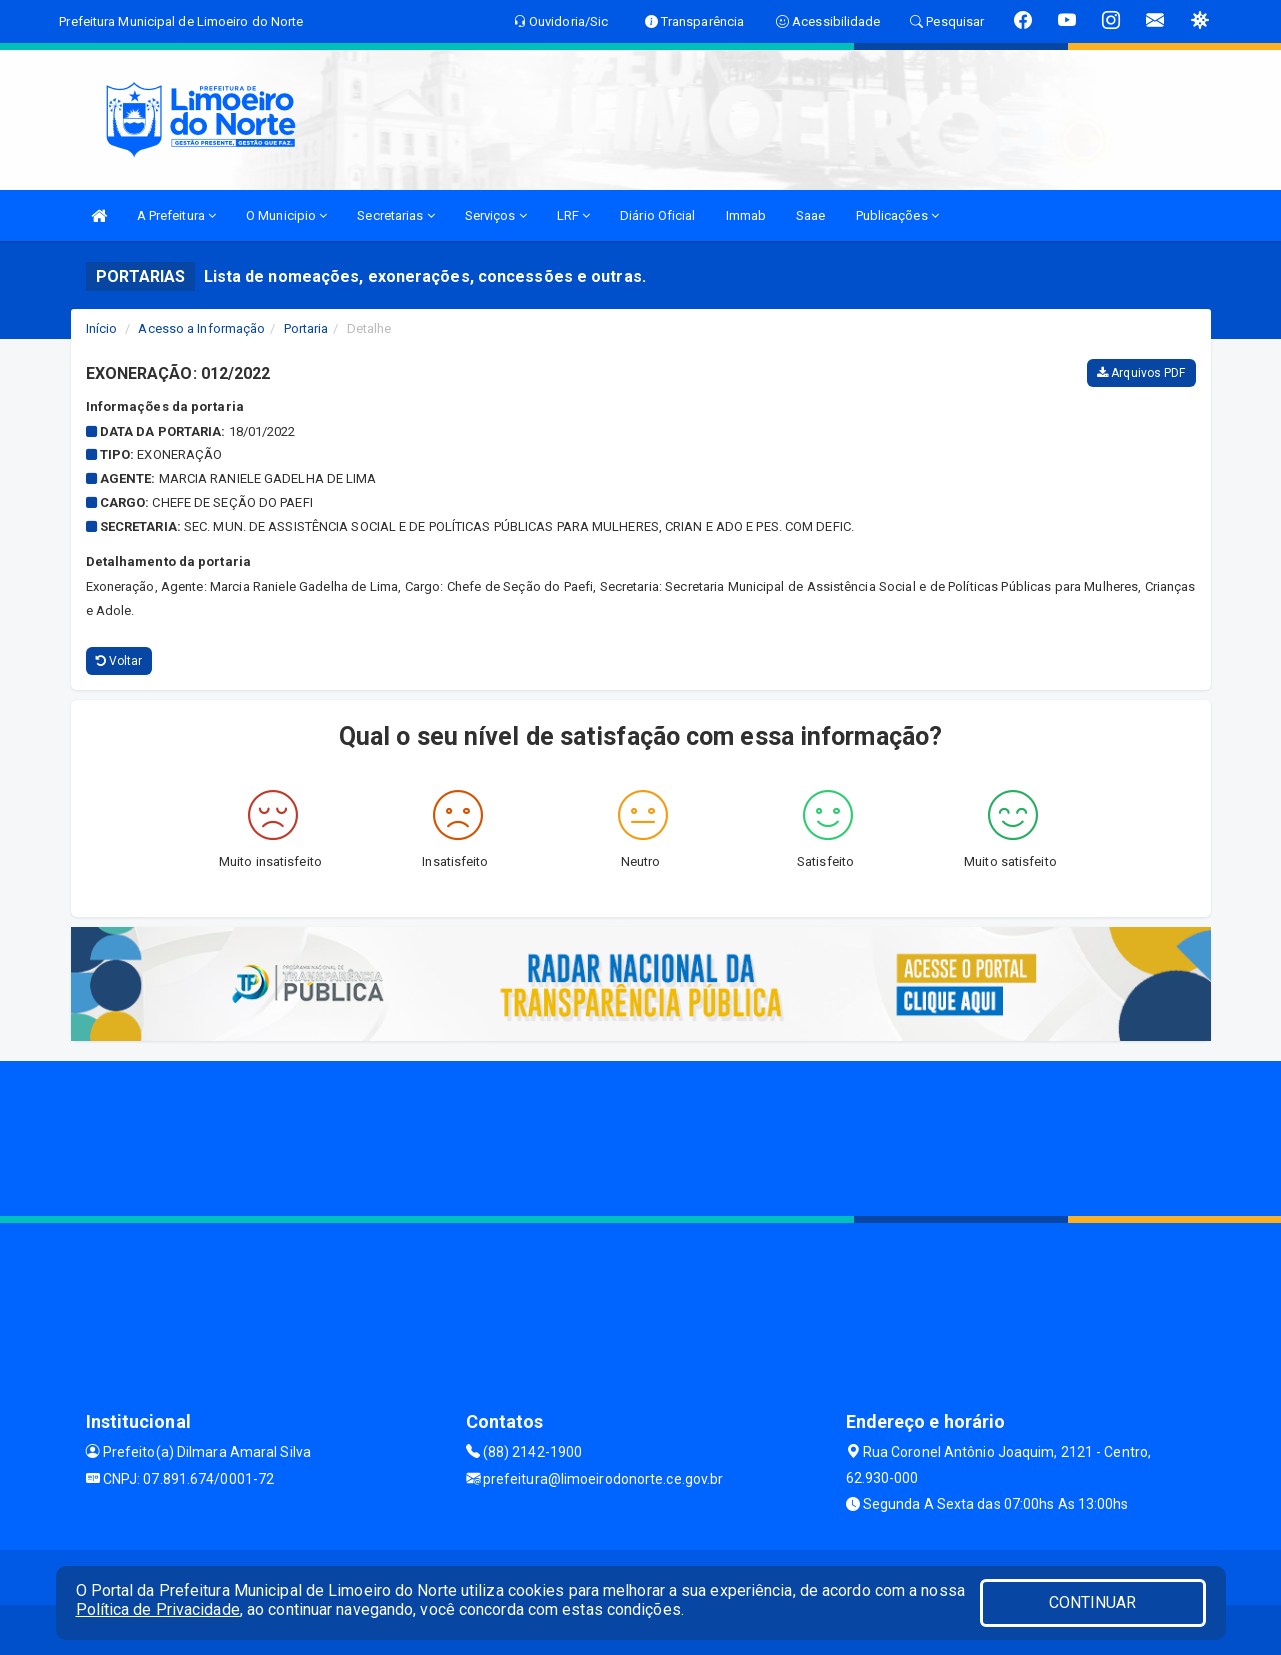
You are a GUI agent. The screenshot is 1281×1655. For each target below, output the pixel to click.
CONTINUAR (1093, 1602)
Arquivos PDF (1141, 373)
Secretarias (395, 215)
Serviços (496, 215)
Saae (810, 215)
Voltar (119, 661)
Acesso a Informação (201, 328)
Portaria (306, 328)
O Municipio (286, 215)
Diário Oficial (657, 215)
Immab (746, 215)
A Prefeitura (176, 215)
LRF (574, 215)
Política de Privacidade (158, 1609)
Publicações (897, 215)
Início (102, 328)
